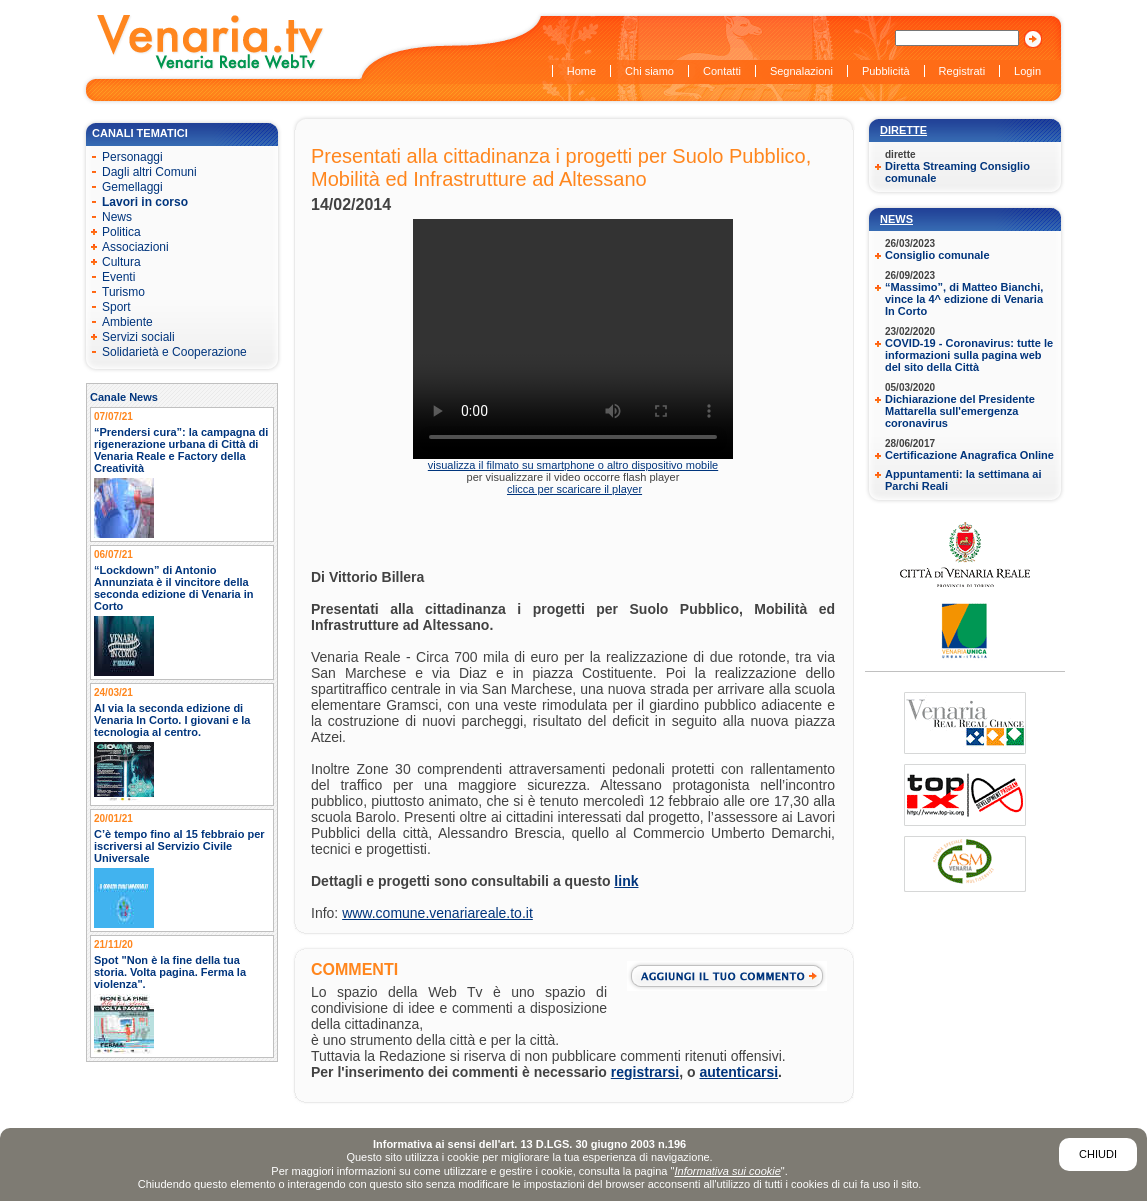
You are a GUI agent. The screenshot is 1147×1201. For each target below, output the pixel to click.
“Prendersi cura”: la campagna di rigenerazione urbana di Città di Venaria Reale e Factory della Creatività (181, 450)
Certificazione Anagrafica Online (969, 455)
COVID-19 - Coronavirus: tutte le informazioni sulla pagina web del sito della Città (969, 355)
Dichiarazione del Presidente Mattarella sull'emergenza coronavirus (960, 411)
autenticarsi (739, 1072)
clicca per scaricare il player (574, 489)
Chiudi (1098, 1154)
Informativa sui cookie (727, 1171)
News (896, 219)
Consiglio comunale (937, 255)
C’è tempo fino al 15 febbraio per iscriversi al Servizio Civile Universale (179, 846)
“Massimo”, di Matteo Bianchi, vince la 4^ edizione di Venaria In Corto (964, 299)
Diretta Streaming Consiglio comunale (957, 172)
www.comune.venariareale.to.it (437, 913)
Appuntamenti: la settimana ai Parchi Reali (963, 480)
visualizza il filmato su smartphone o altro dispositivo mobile (573, 465)
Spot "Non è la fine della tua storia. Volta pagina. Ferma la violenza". (170, 972)
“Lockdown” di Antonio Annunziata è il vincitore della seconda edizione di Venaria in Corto (174, 588)
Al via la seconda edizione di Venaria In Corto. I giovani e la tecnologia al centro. (172, 720)
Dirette (903, 130)
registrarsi (645, 1072)
